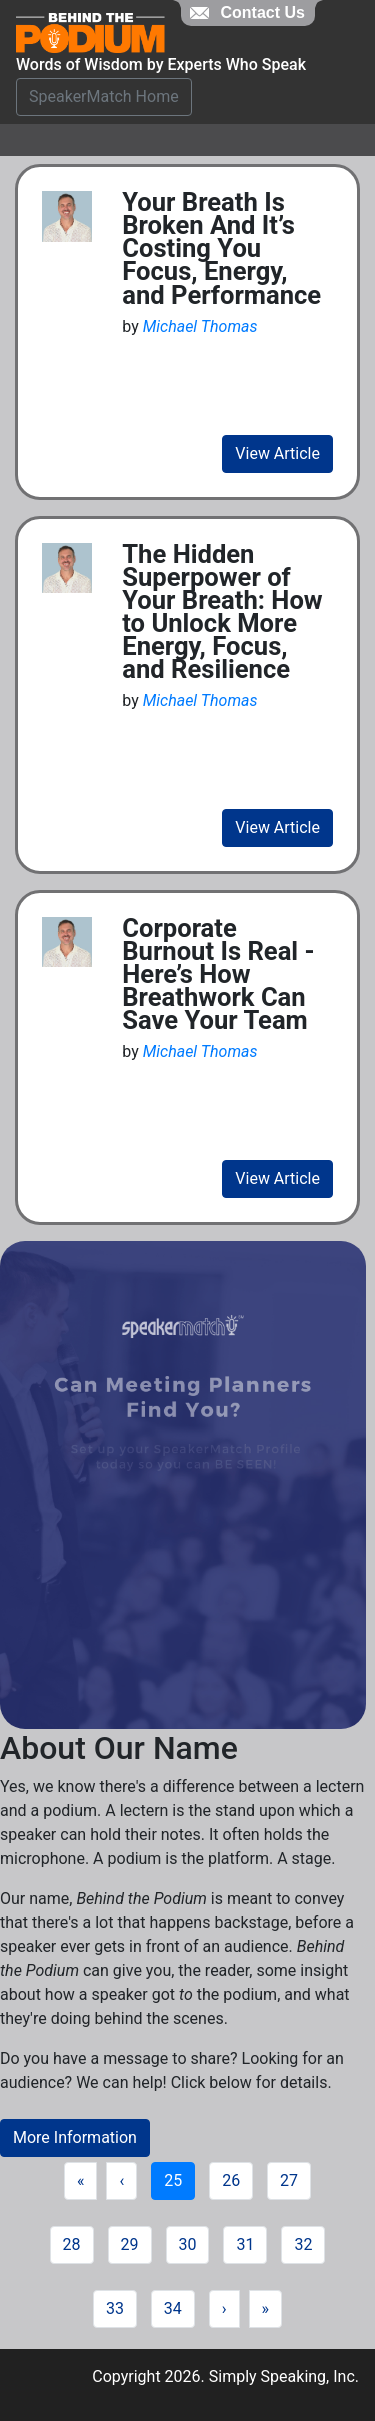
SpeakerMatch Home (104, 96)
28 (72, 2244)
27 (289, 2180)
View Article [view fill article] (277, 453)
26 (231, 2180)
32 (303, 2244)
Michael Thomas (200, 326)
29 (130, 2244)
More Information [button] (75, 2137)
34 (173, 2308)
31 (245, 2244)
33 (115, 2308)
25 (173, 2180)
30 (188, 2244)
